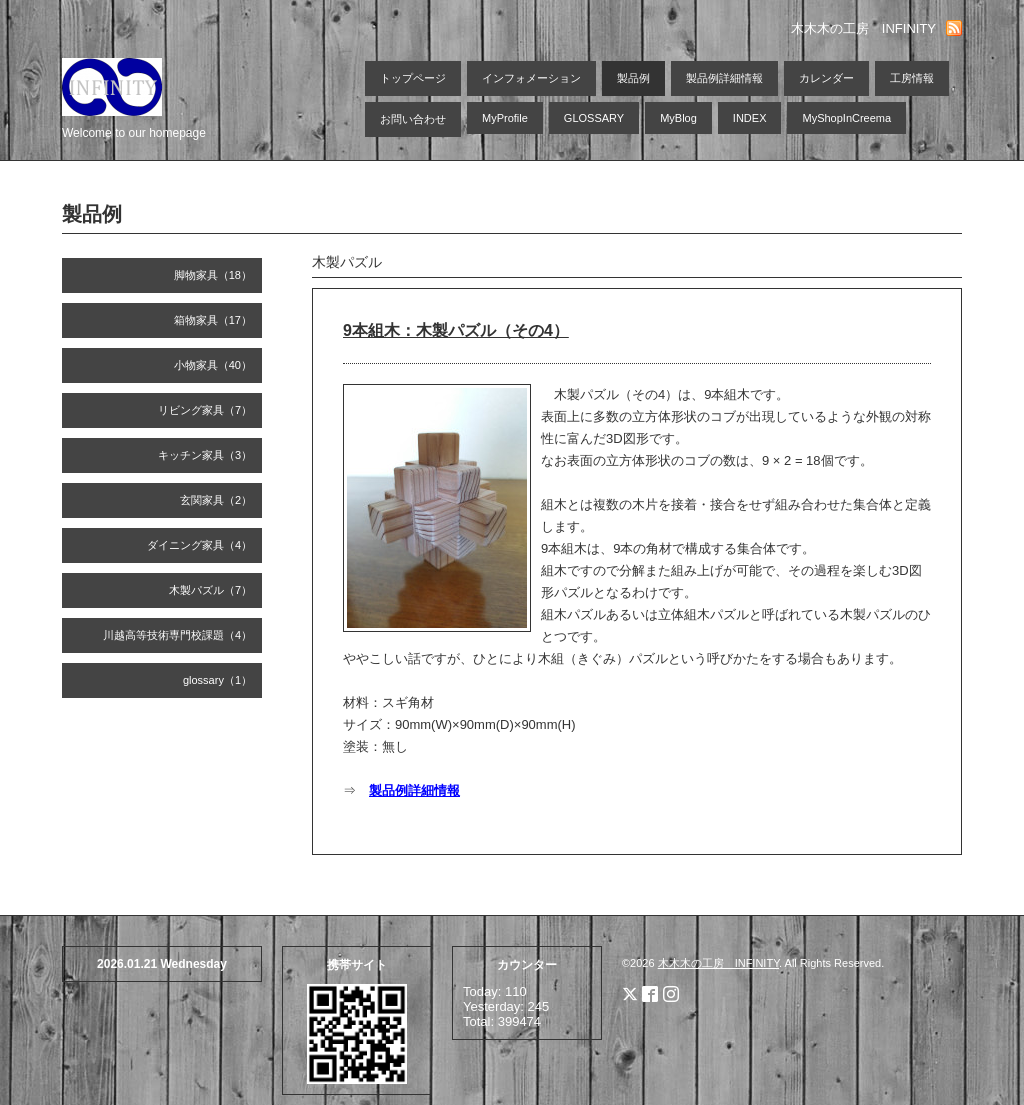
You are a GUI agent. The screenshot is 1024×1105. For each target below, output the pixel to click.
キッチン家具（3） (205, 455)
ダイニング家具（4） (199, 545)
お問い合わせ (413, 119)
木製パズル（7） (210, 590)
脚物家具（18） (213, 275)
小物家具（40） (213, 365)
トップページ (413, 78)
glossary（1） (217, 680)
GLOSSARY (594, 118)
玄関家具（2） (216, 500)
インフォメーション (531, 78)
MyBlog (678, 118)
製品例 (633, 78)
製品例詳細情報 (724, 78)
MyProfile (505, 118)
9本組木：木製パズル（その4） (456, 330)
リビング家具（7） (205, 410)
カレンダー (826, 78)
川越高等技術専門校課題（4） (177, 635)
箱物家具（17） (213, 320)
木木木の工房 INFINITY (718, 963)
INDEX (750, 118)
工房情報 (912, 78)
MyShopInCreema (846, 118)
